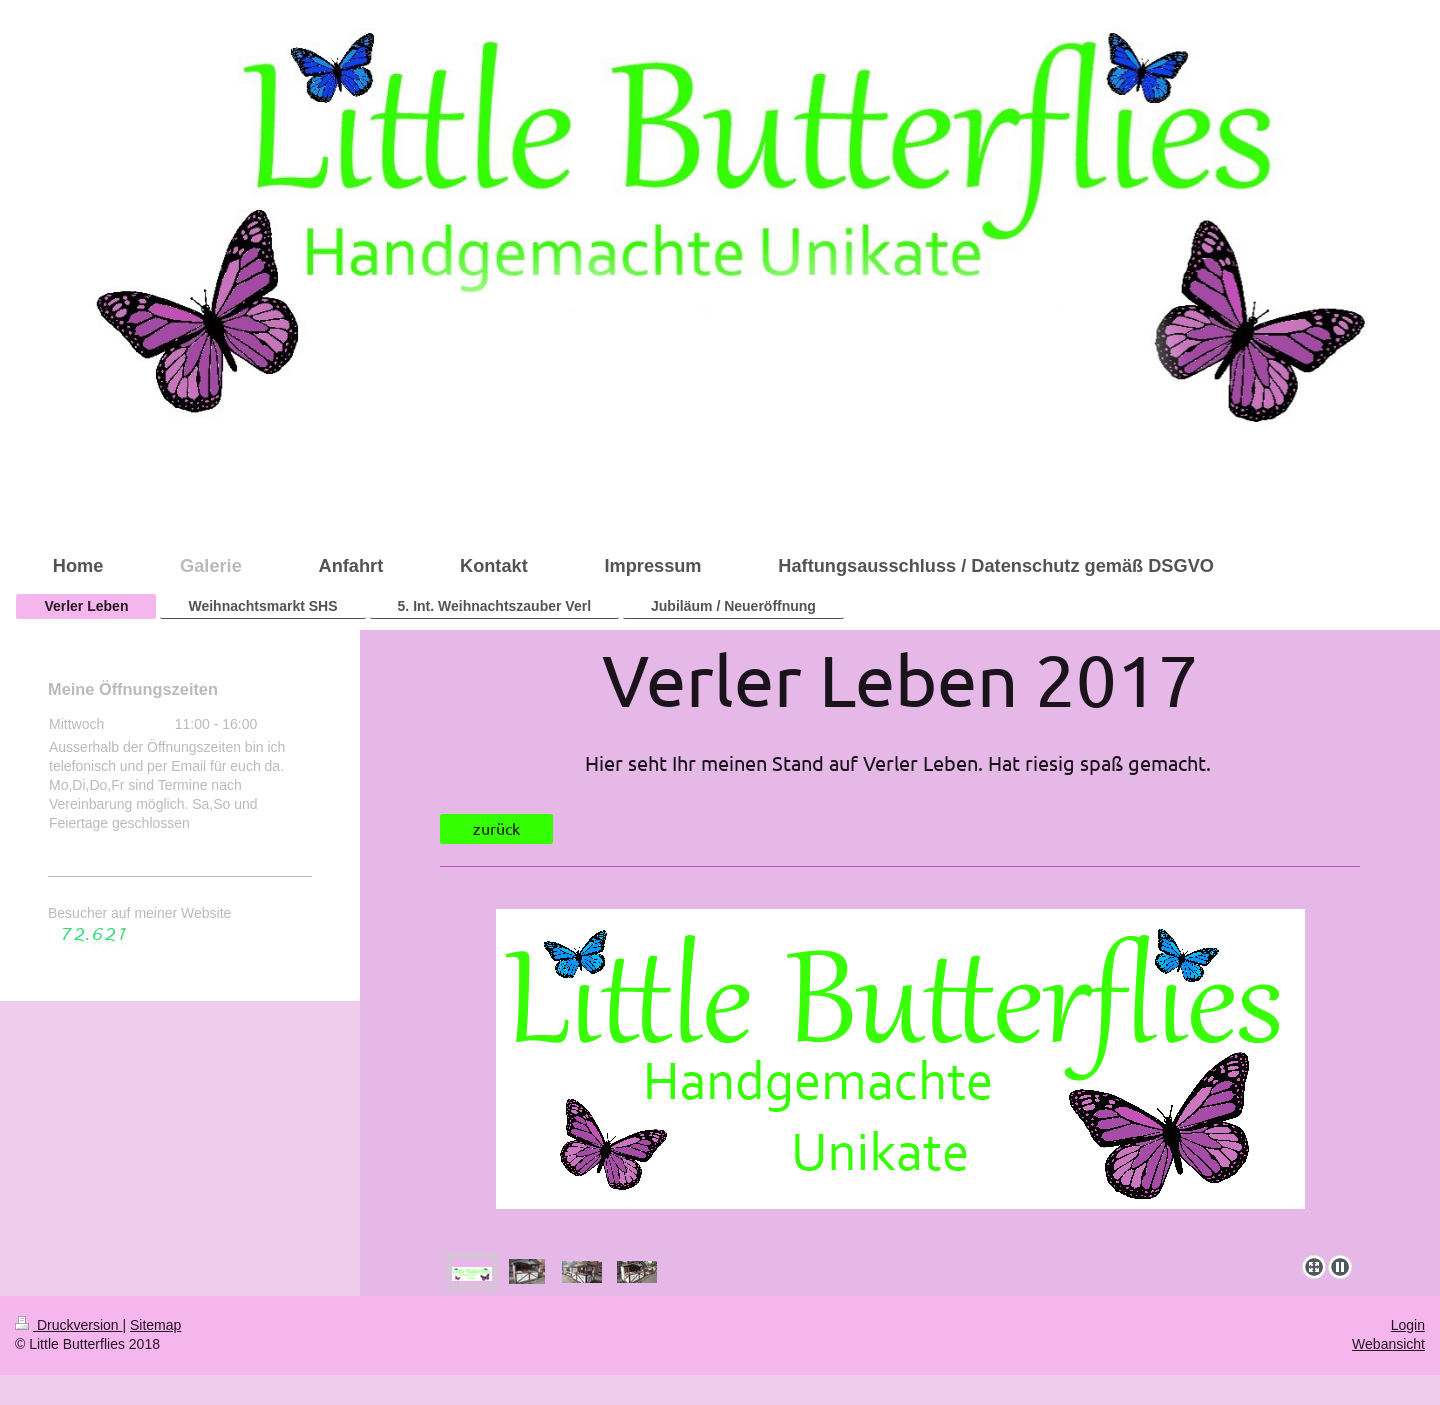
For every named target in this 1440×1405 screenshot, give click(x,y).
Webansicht (1388, 1344)
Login (1408, 1325)
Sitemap (155, 1325)
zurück (496, 828)
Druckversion (68, 1325)
